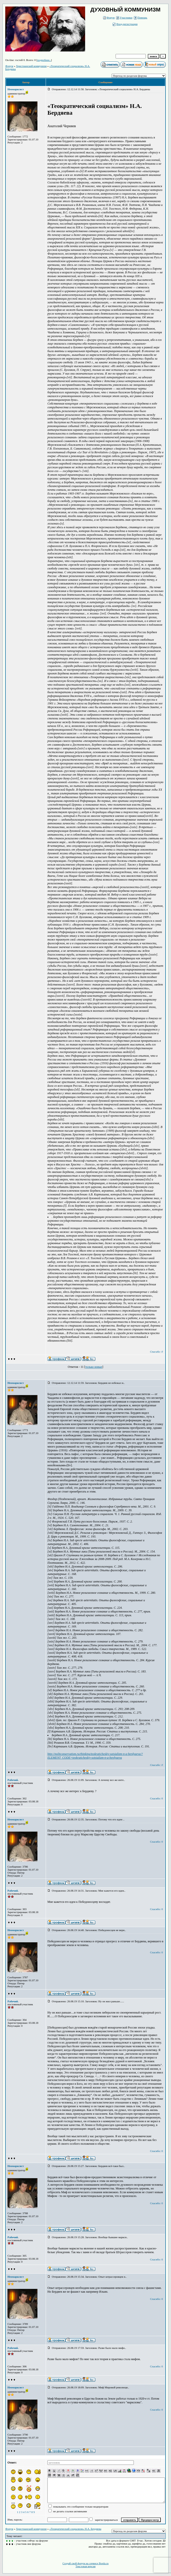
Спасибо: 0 (156, 1351)
